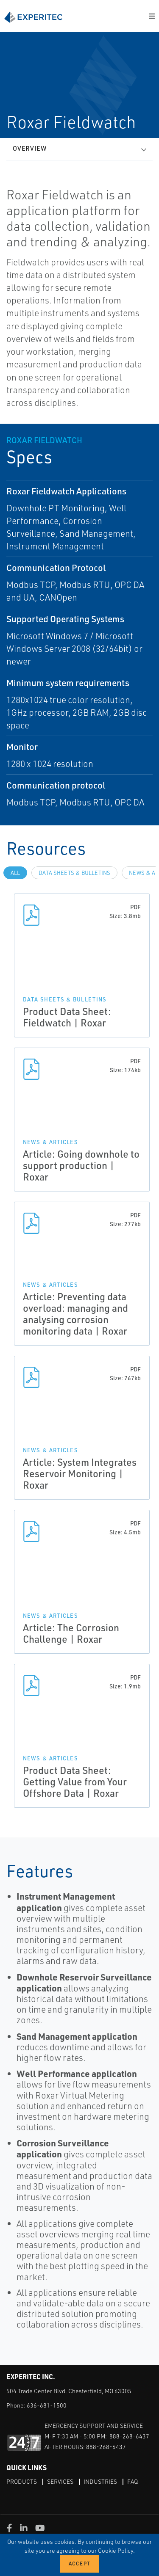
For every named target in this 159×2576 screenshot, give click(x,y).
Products (21, 2481)
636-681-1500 (47, 2405)
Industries (100, 2481)
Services (60, 2481)
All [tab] (15, 872)
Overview (30, 148)
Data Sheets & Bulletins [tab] (74, 872)
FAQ (132, 2481)
